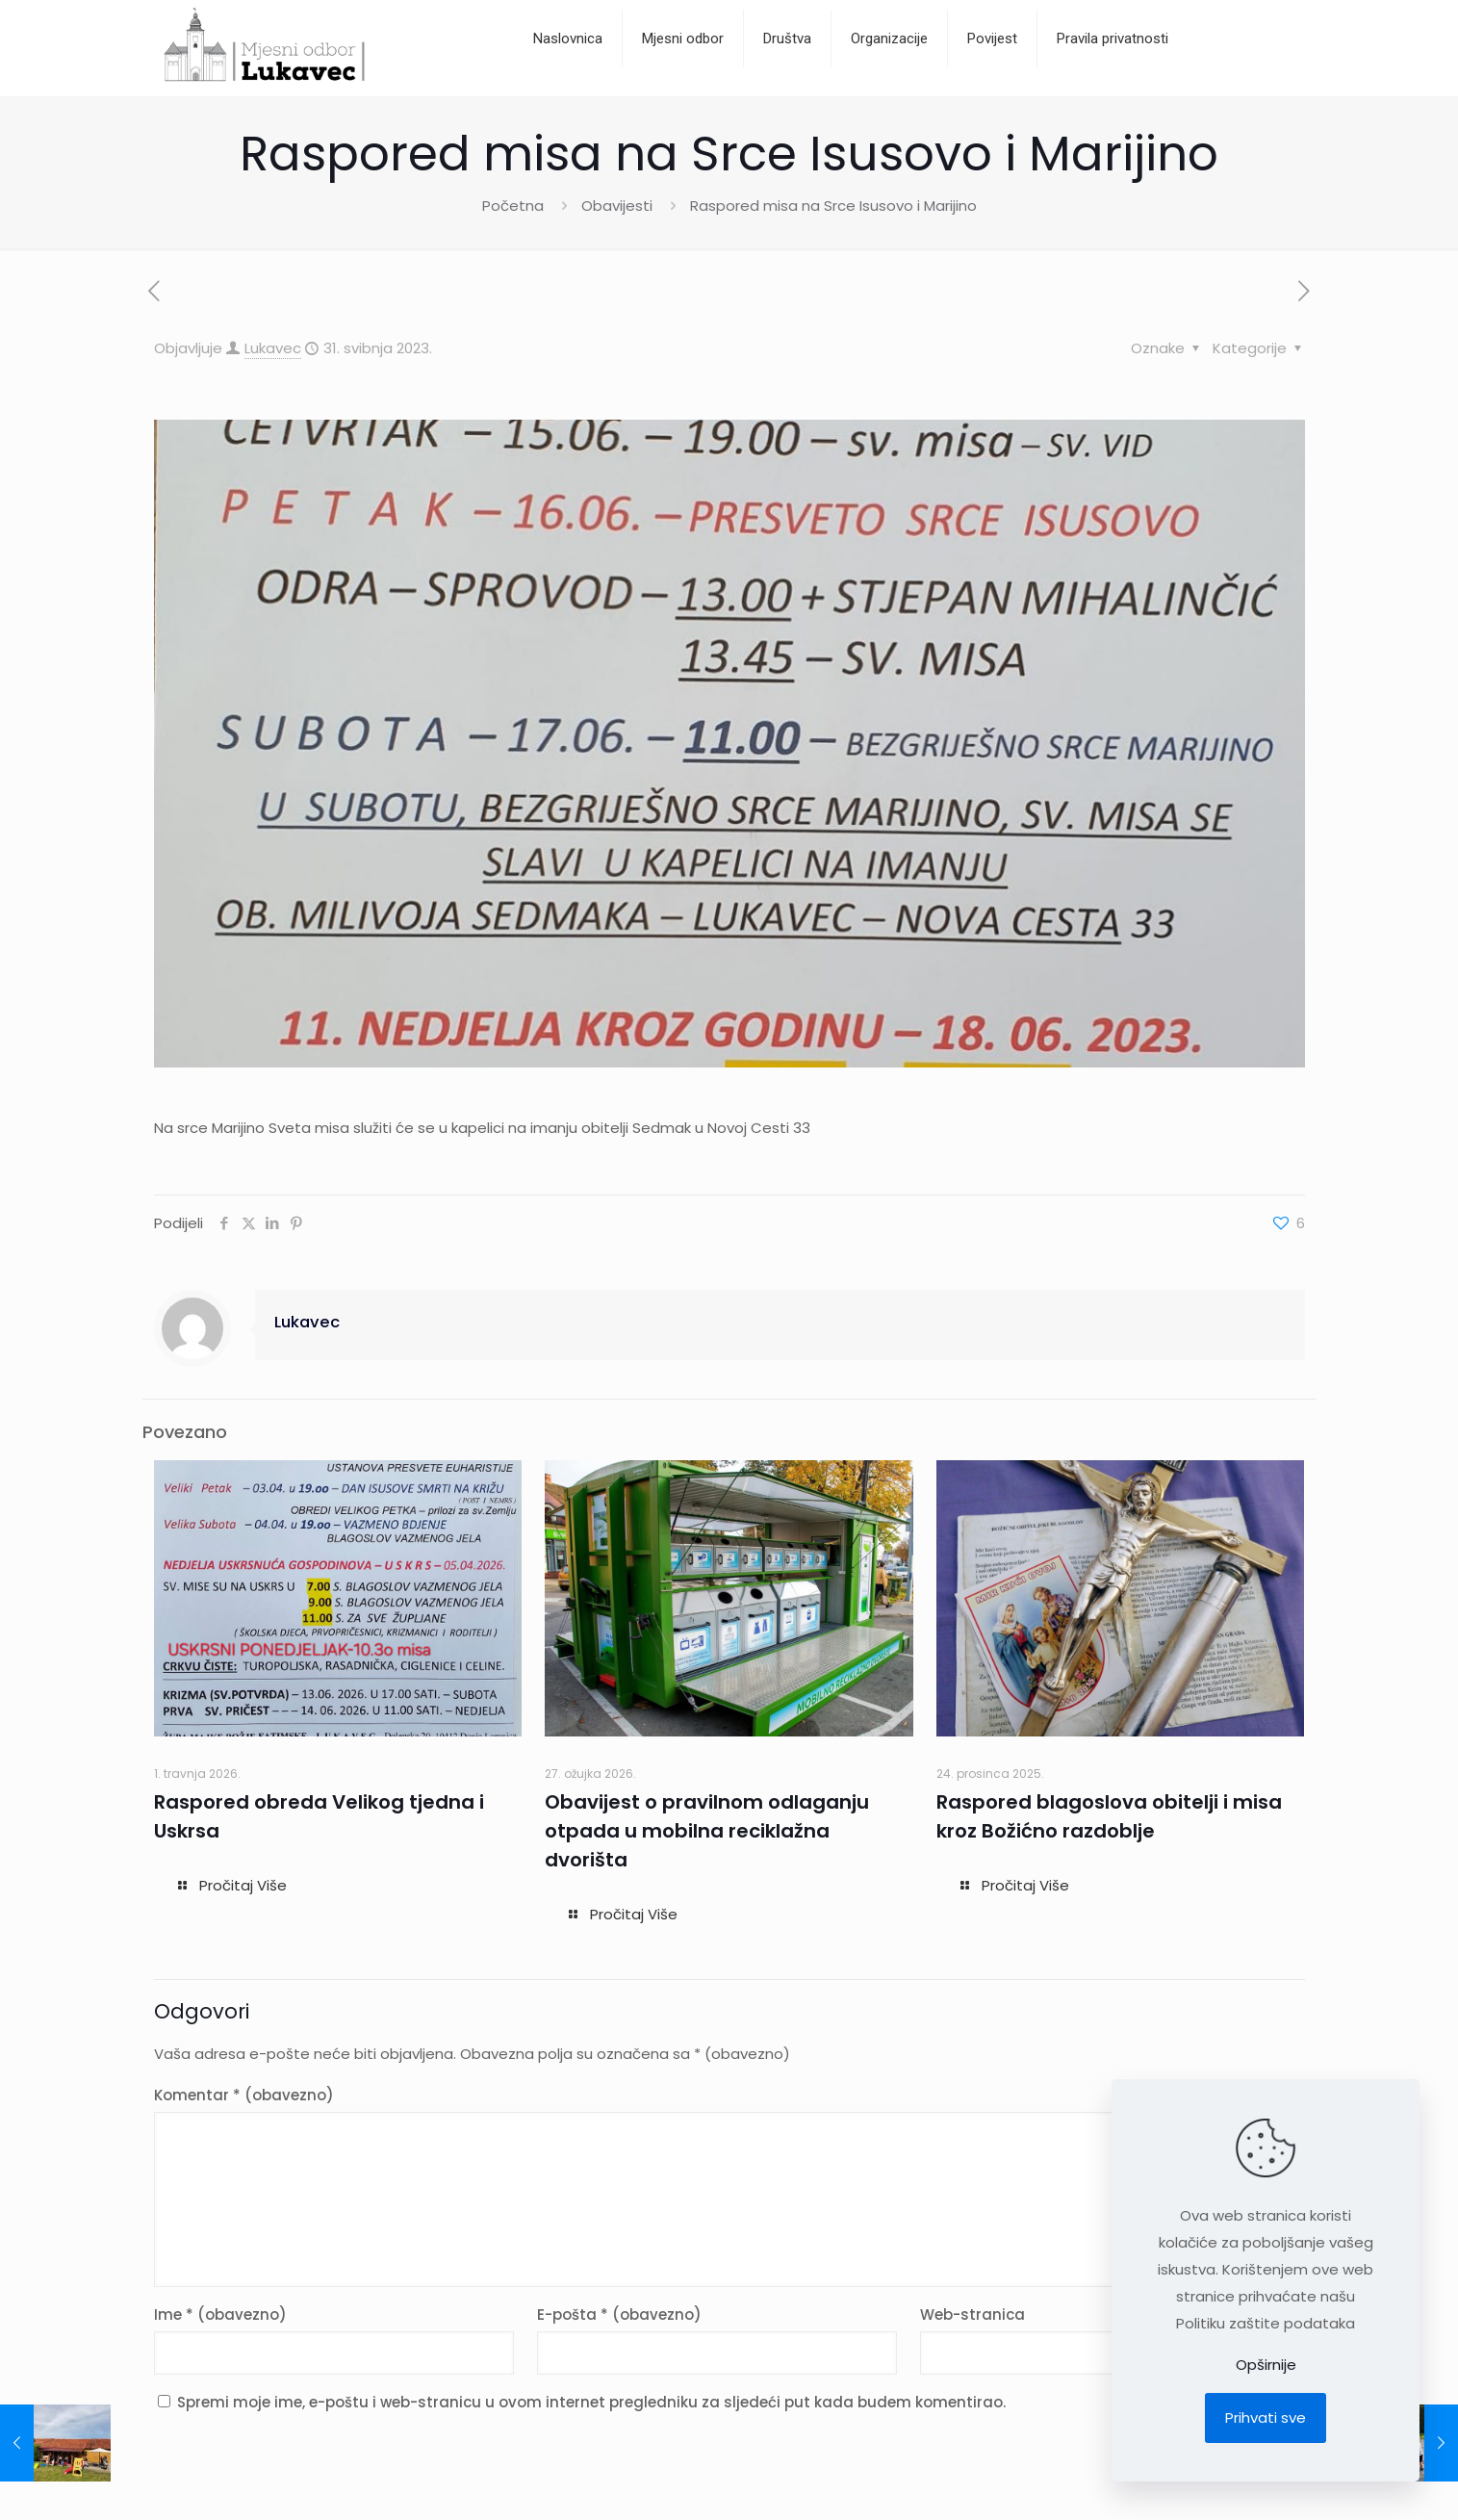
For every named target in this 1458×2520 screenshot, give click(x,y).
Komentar (244, 2095)
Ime (220, 2314)
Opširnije (1266, 2364)
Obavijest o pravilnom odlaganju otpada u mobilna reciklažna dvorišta (707, 1830)
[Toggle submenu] (787, 86)
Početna (513, 205)
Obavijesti (616, 205)
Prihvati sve (1265, 2417)
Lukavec (272, 348)
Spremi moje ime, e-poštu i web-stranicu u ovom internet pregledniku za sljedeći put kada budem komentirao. (591, 2402)
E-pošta (619, 2314)
